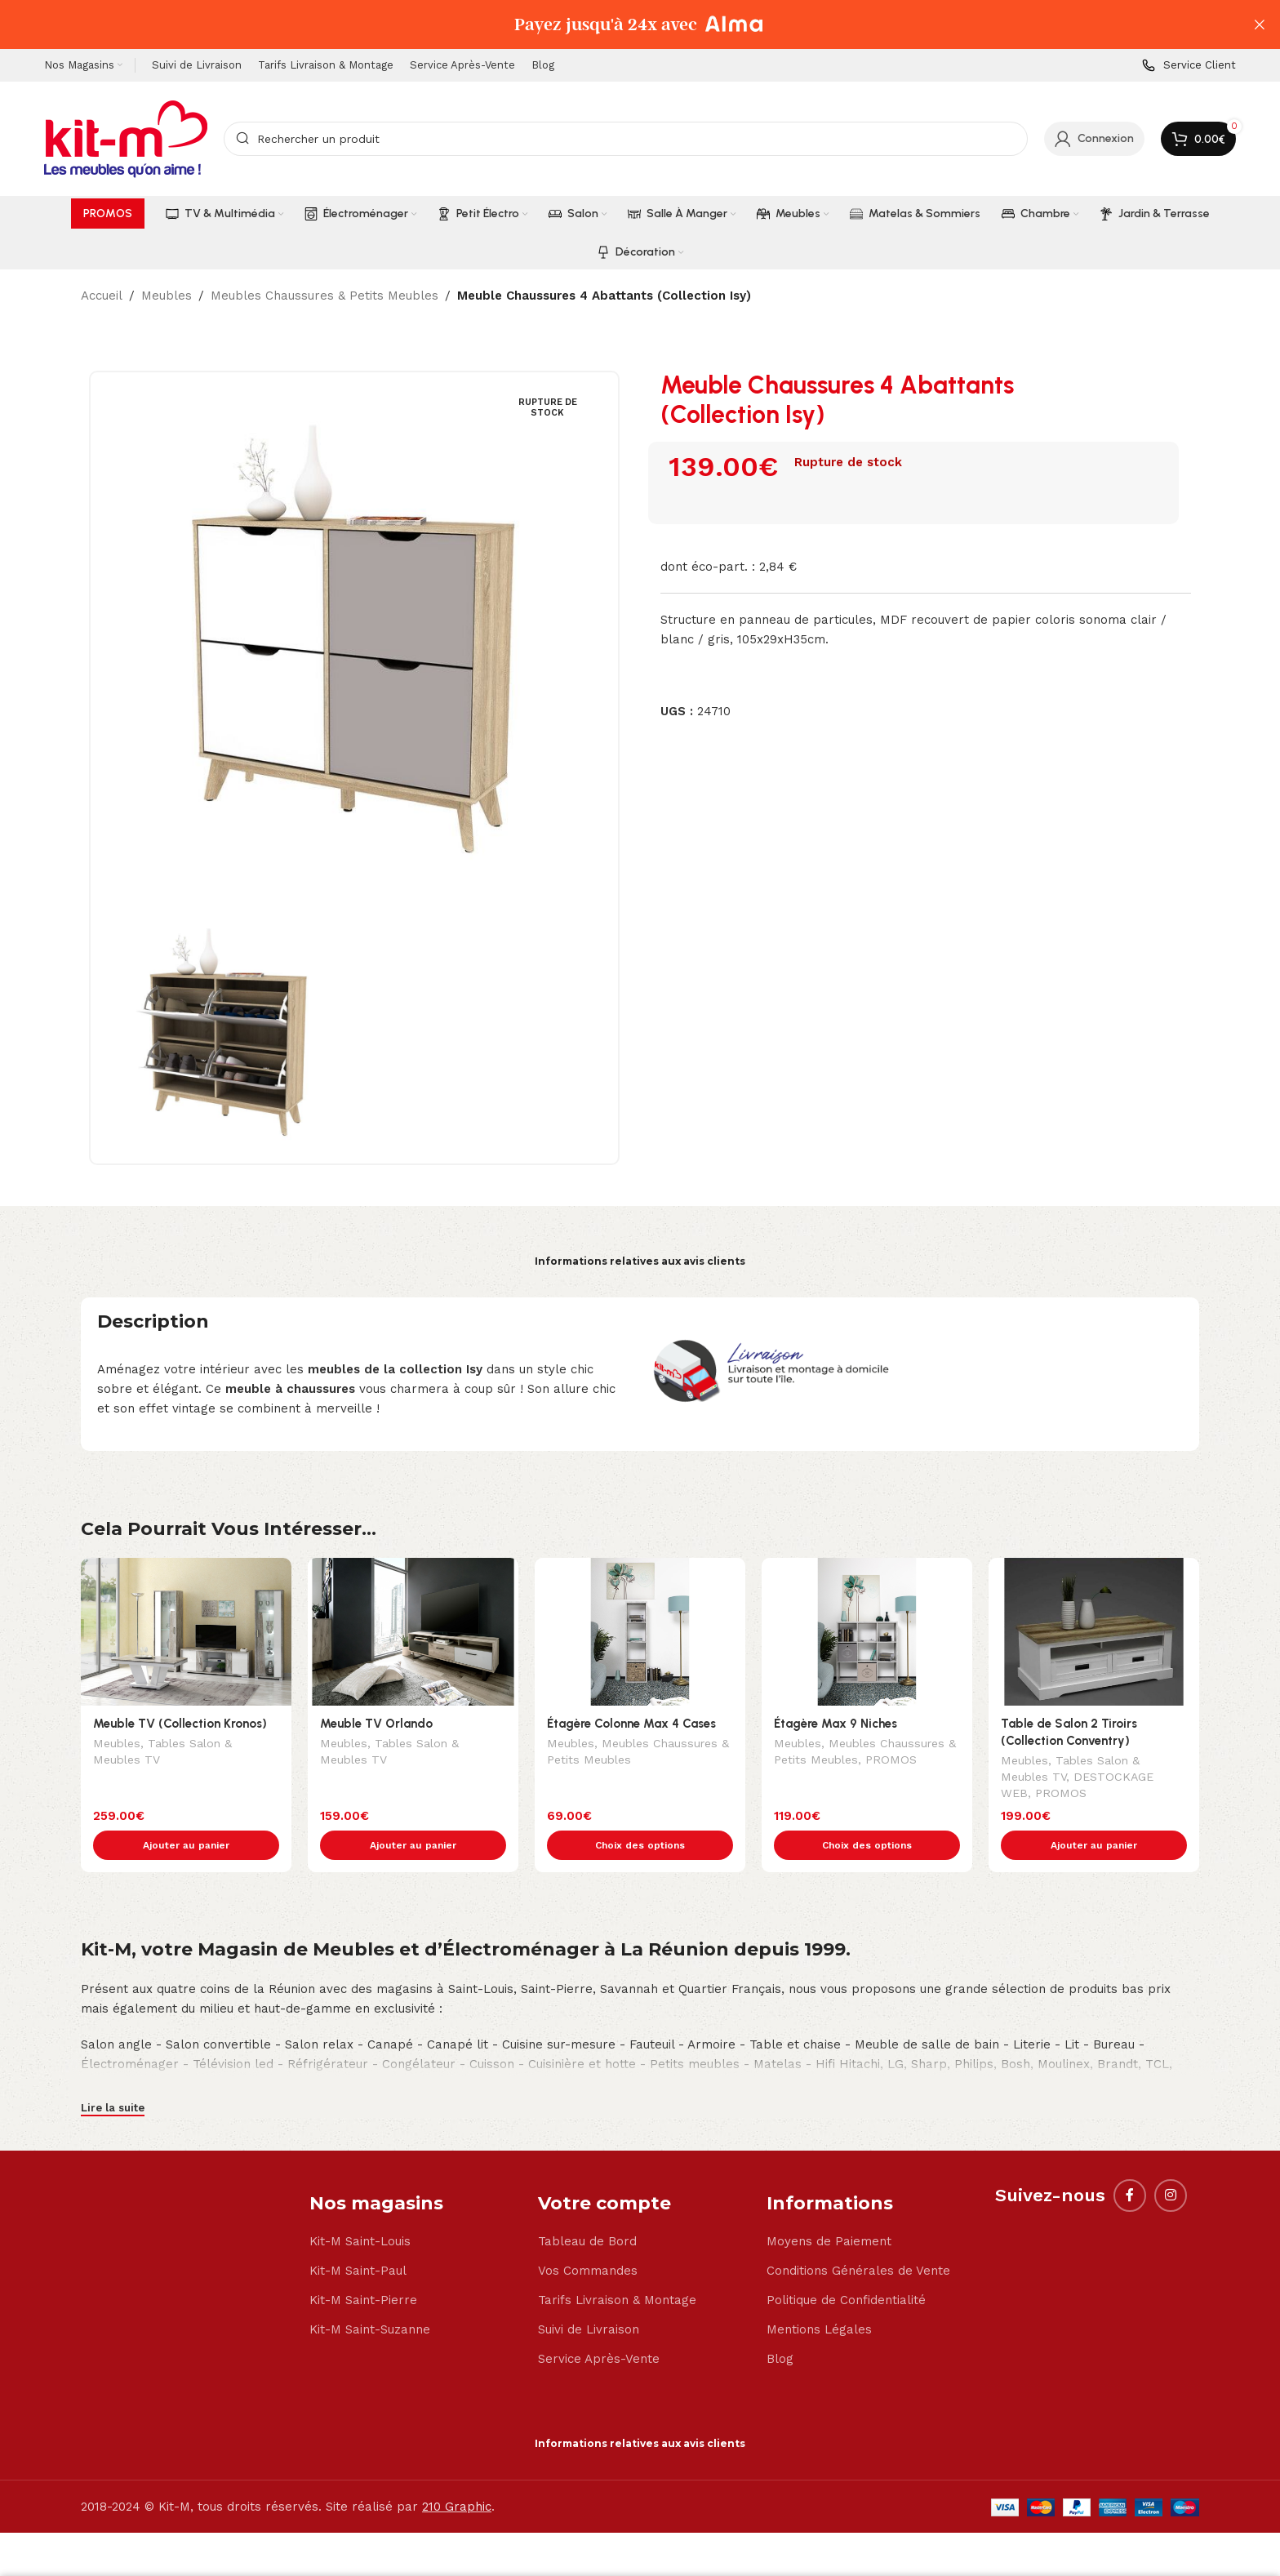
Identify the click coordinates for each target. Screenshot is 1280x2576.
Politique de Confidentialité (846, 2265)
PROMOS (891, 1761)
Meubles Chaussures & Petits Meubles (324, 295)
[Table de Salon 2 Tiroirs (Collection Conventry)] (1094, 1632)
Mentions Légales (819, 2295)
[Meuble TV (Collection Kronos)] (186, 1632)
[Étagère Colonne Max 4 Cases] (640, 1632)
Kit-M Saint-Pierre (363, 2265)
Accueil (101, 295)
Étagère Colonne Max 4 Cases (631, 1723)
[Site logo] (125, 138)
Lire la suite (112, 2073)
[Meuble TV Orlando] (413, 1632)
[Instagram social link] (1170, 2161)
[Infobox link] (1189, 66)
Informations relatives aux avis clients (640, 1261)
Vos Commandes (588, 2236)
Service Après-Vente (599, 2324)
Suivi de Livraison (588, 2295)
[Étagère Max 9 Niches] (867, 1632)
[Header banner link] (615, 24)
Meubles (166, 295)
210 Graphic (456, 2472)
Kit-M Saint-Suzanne (369, 2295)
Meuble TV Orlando (376, 1723)
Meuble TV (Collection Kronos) (180, 1723)
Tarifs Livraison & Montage (617, 2265)
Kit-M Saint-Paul (358, 2236)
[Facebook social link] (1129, 2161)
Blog (780, 2324)
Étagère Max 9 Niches (835, 1723)
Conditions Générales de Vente (858, 2236)
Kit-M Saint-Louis (360, 2207)
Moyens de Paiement (829, 2207)
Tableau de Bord (587, 2207)
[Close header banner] (1259, 24)
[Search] (626, 139)
